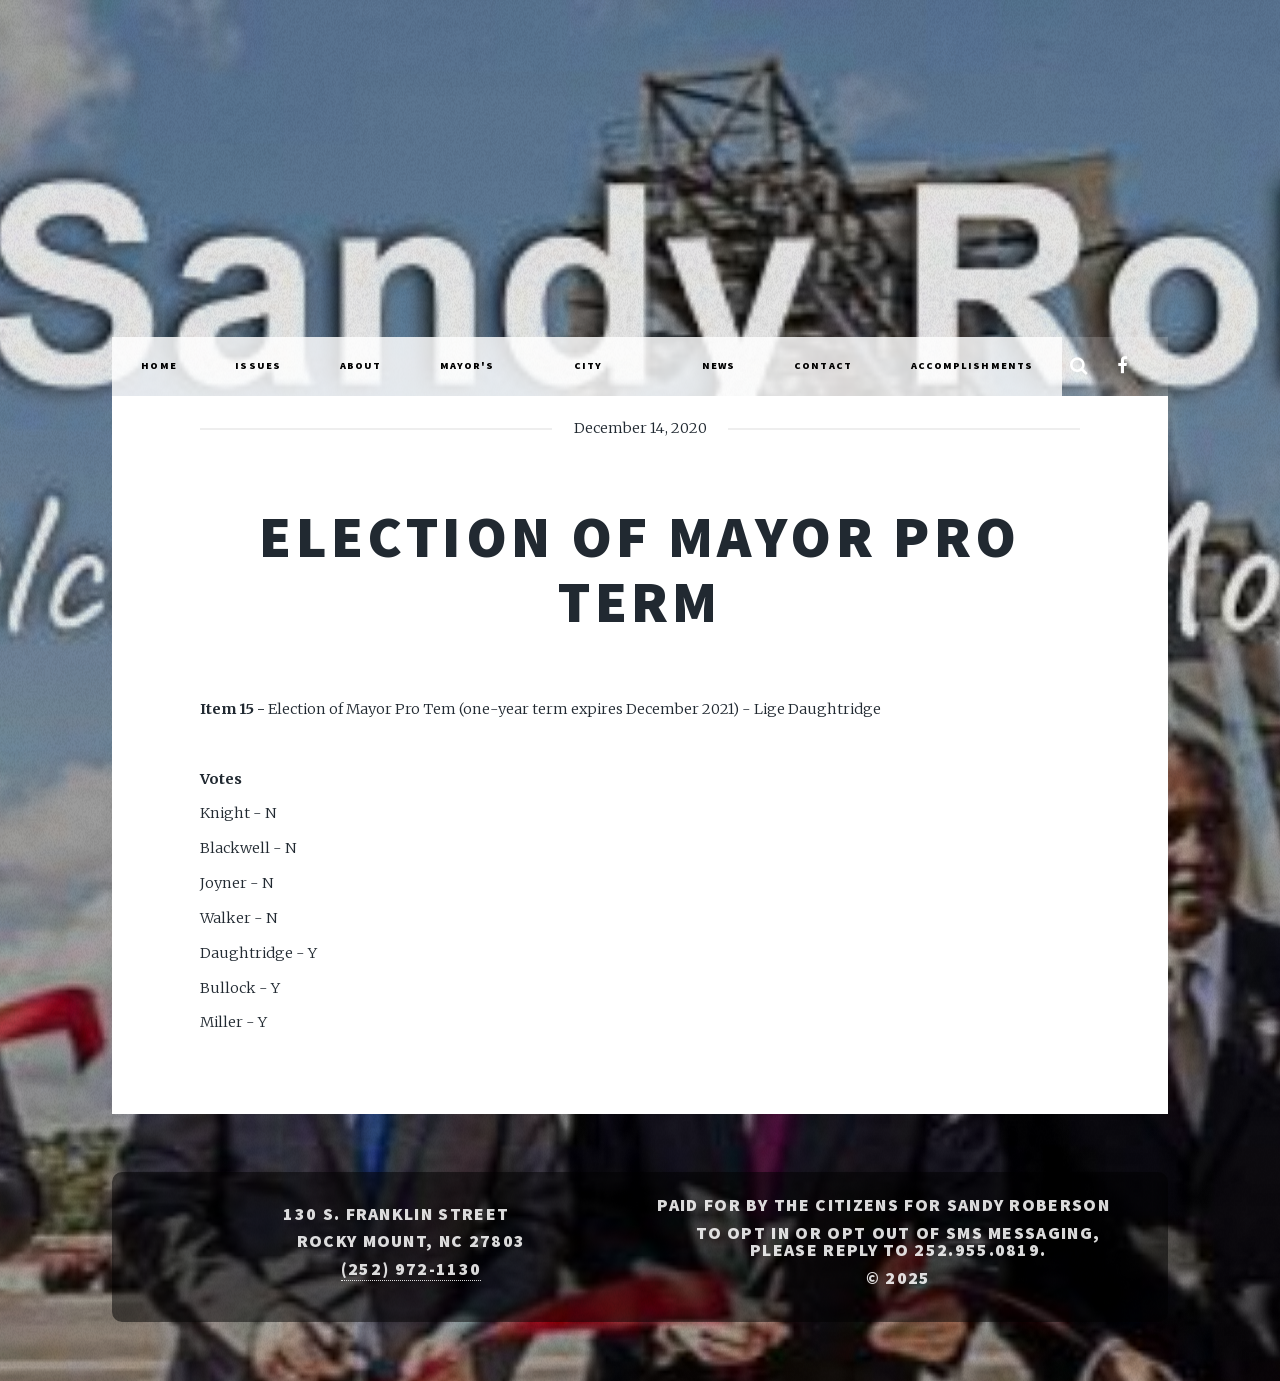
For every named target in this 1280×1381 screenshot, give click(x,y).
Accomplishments (972, 365)
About (361, 365)
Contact (823, 365)
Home (158, 365)
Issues (258, 365)
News (718, 365)
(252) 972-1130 (411, 1269)
